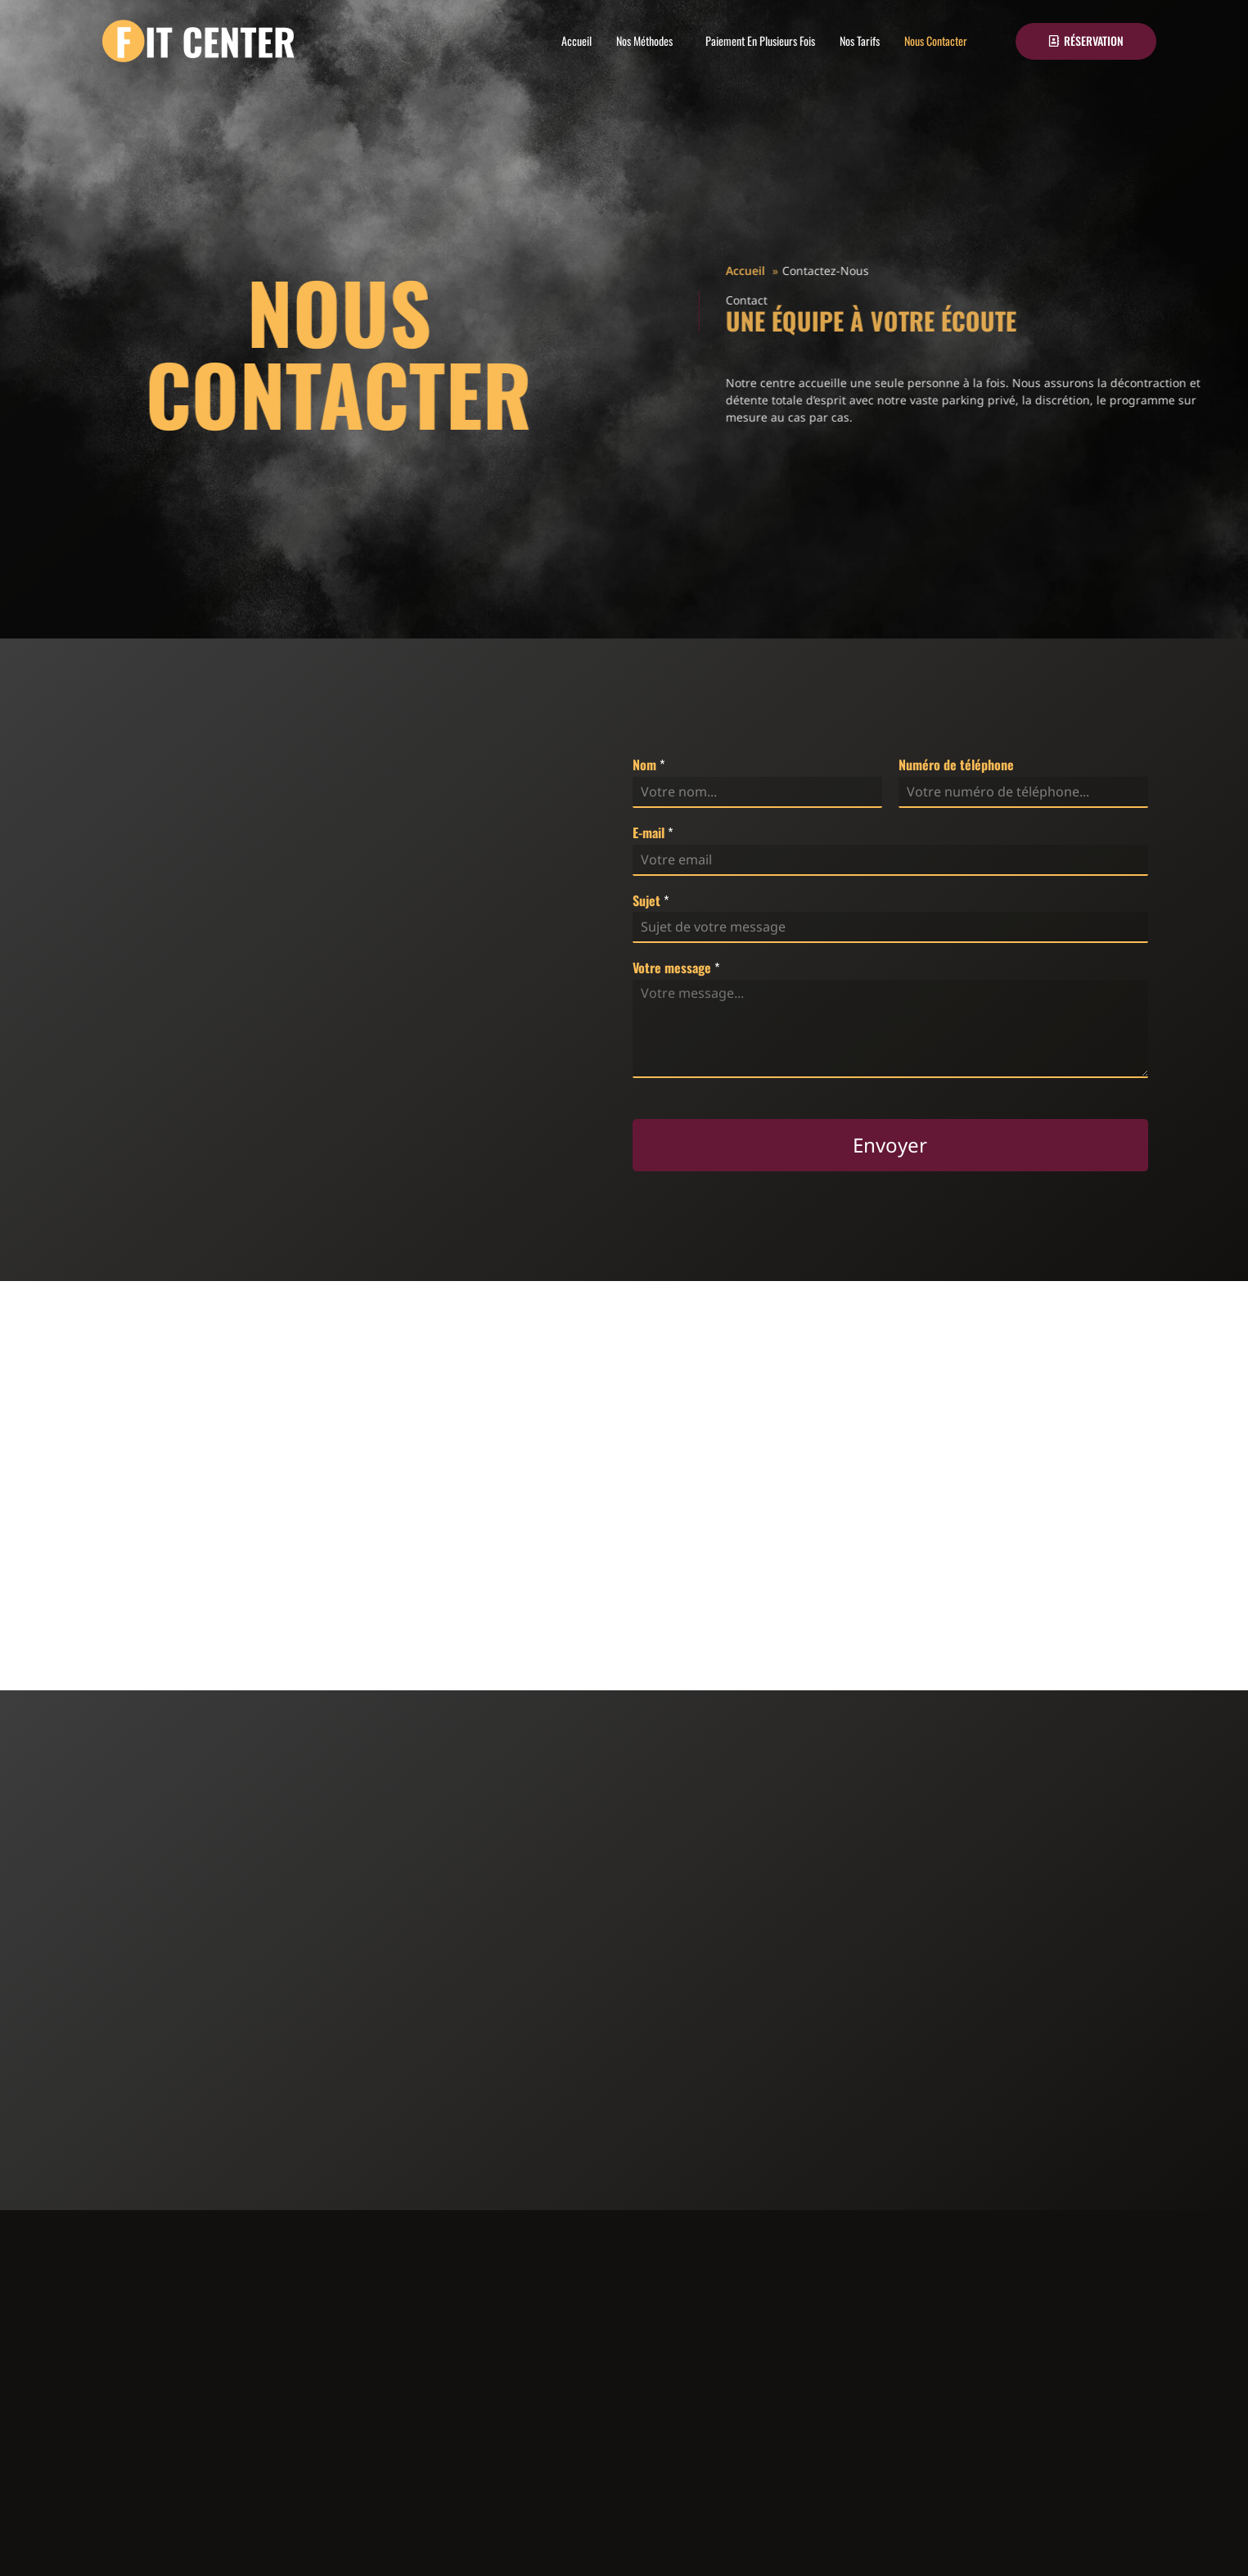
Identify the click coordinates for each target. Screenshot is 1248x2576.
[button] (648, 41)
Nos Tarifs (860, 40)
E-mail (653, 832)
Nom (649, 765)
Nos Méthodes (644, 40)
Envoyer (890, 1144)
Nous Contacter (935, 40)
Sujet (651, 900)
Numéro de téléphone (956, 765)
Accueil (576, 40)
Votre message (676, 968)
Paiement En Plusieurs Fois (760, 40)
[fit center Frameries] (624, 1483)
